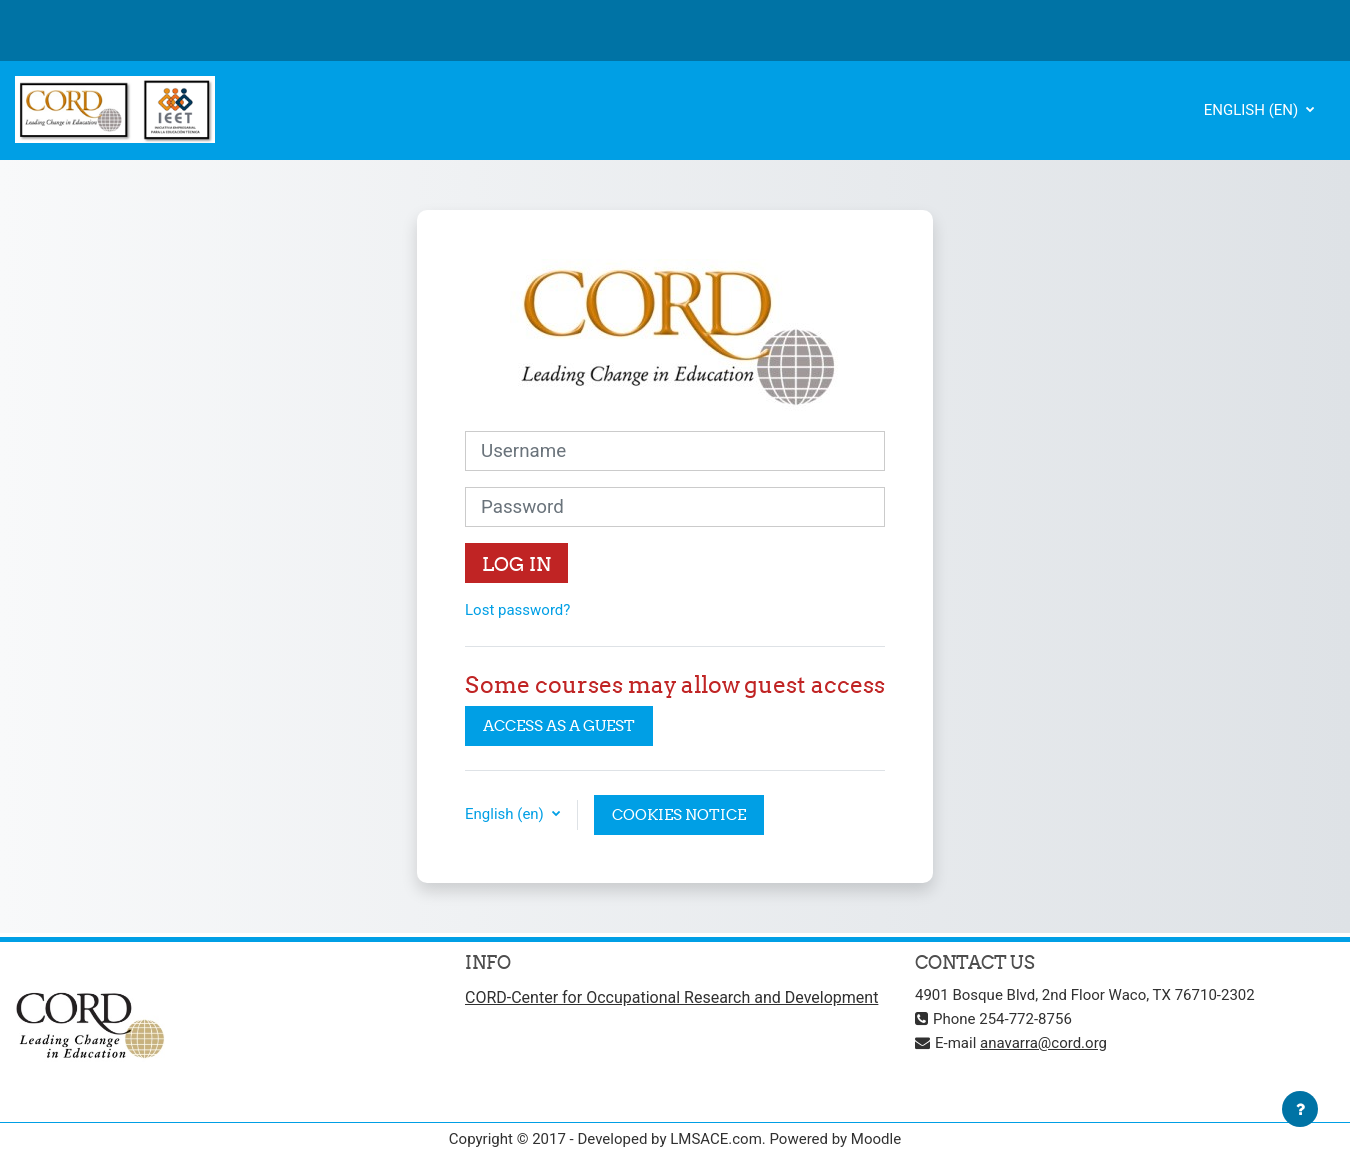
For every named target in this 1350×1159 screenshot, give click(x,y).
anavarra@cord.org (1043, 1043)
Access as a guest (559, 725)
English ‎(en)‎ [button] (506, 814)
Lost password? (517, 610)
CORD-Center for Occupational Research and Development (671, 997)
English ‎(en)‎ (1253, 110)
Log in (516, 564)
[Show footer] (1300, 1109)
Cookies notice (679, 814)
